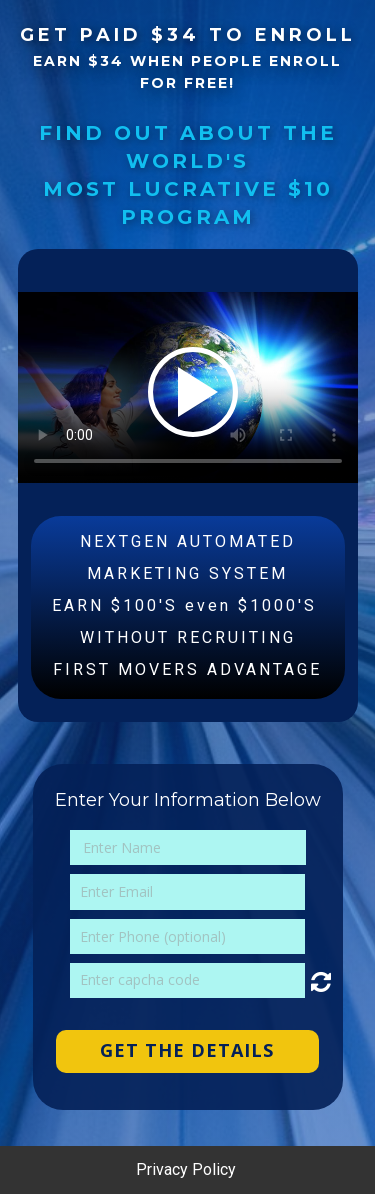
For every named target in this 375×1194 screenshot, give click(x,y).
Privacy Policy (188, 1169)
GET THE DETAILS (187, 1050)
